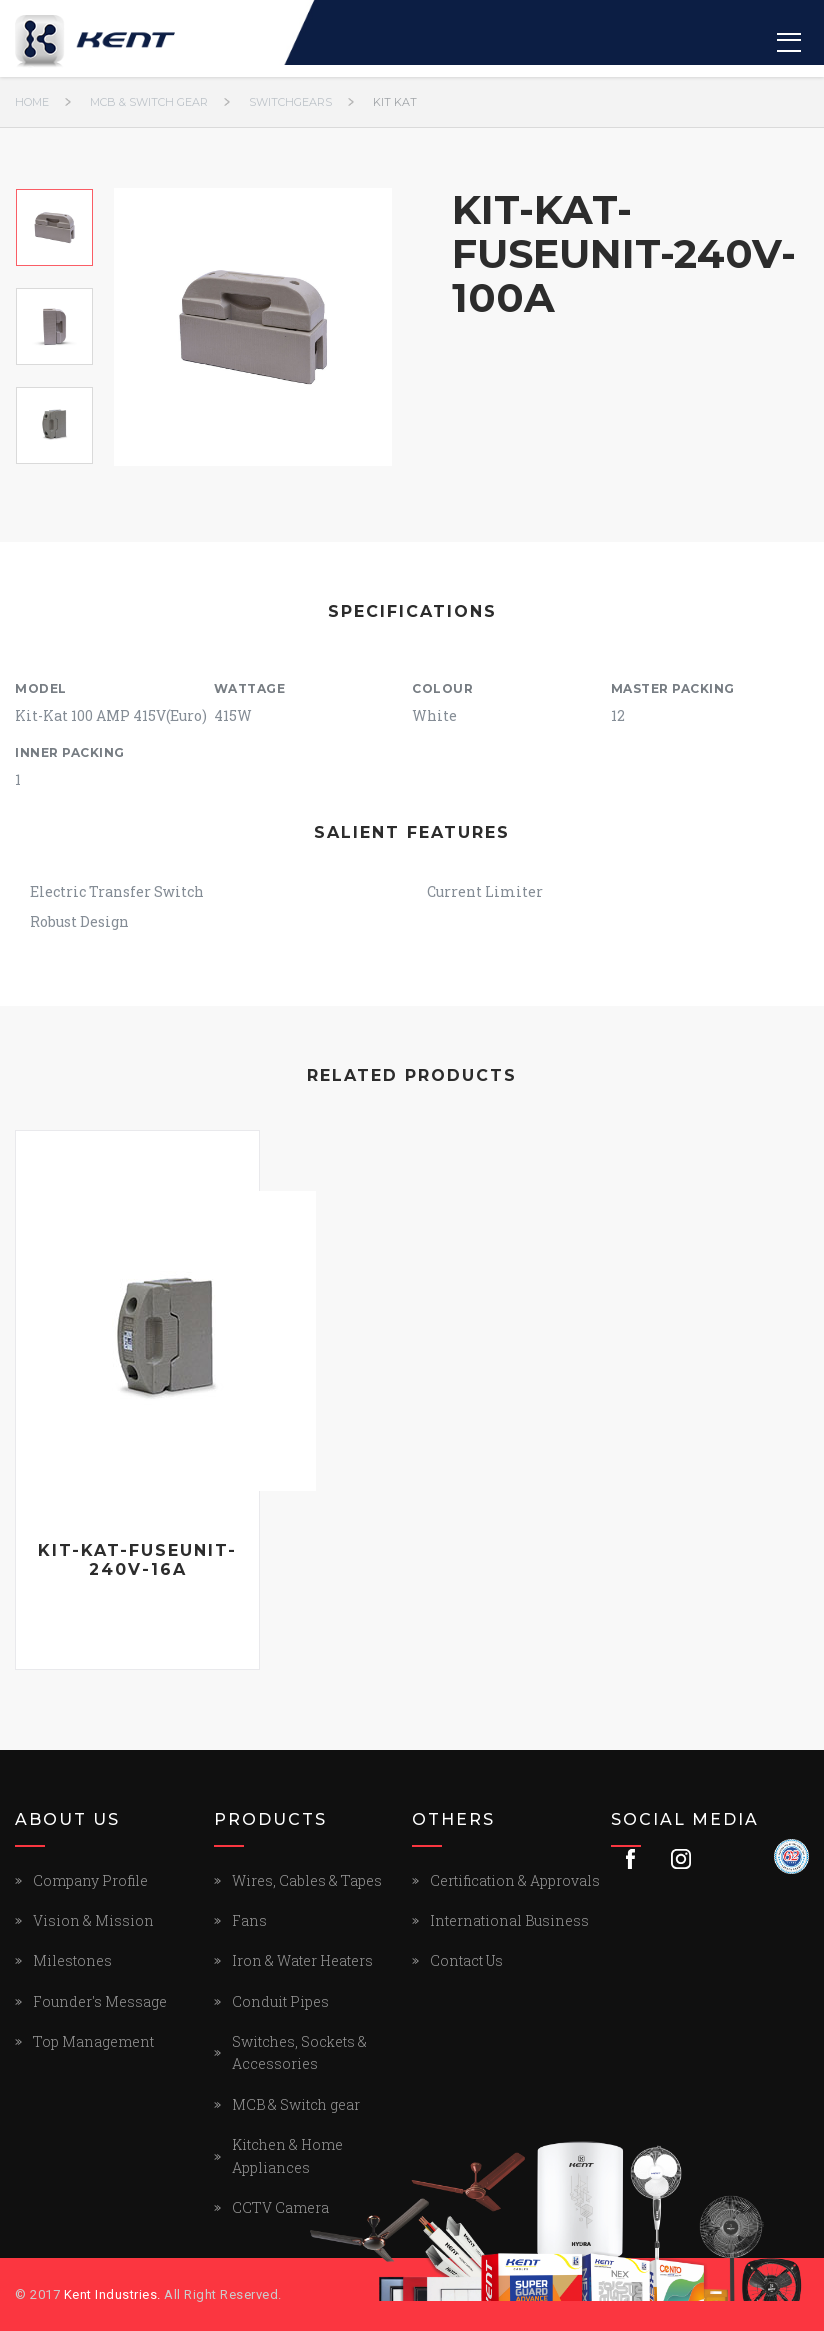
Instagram (681, 1859)
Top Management (93, 2041)
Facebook (631, 1859)
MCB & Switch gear (149, 102)
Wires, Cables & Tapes (307, 1880)
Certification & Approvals (515, 1880)
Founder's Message (100, 2001)
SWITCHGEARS (290, 102)
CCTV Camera (280, 2207)
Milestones (72, 1960)
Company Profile (90, 1880)
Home (32, 102)
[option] (54, 227)
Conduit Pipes (280, 2001)
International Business (509, 1920)
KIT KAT (395, 102)
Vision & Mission (93, 1920)
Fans (249, 1920)
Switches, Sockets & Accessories (299, 2052)
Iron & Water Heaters (302, 1960)
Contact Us (466, 1960)
